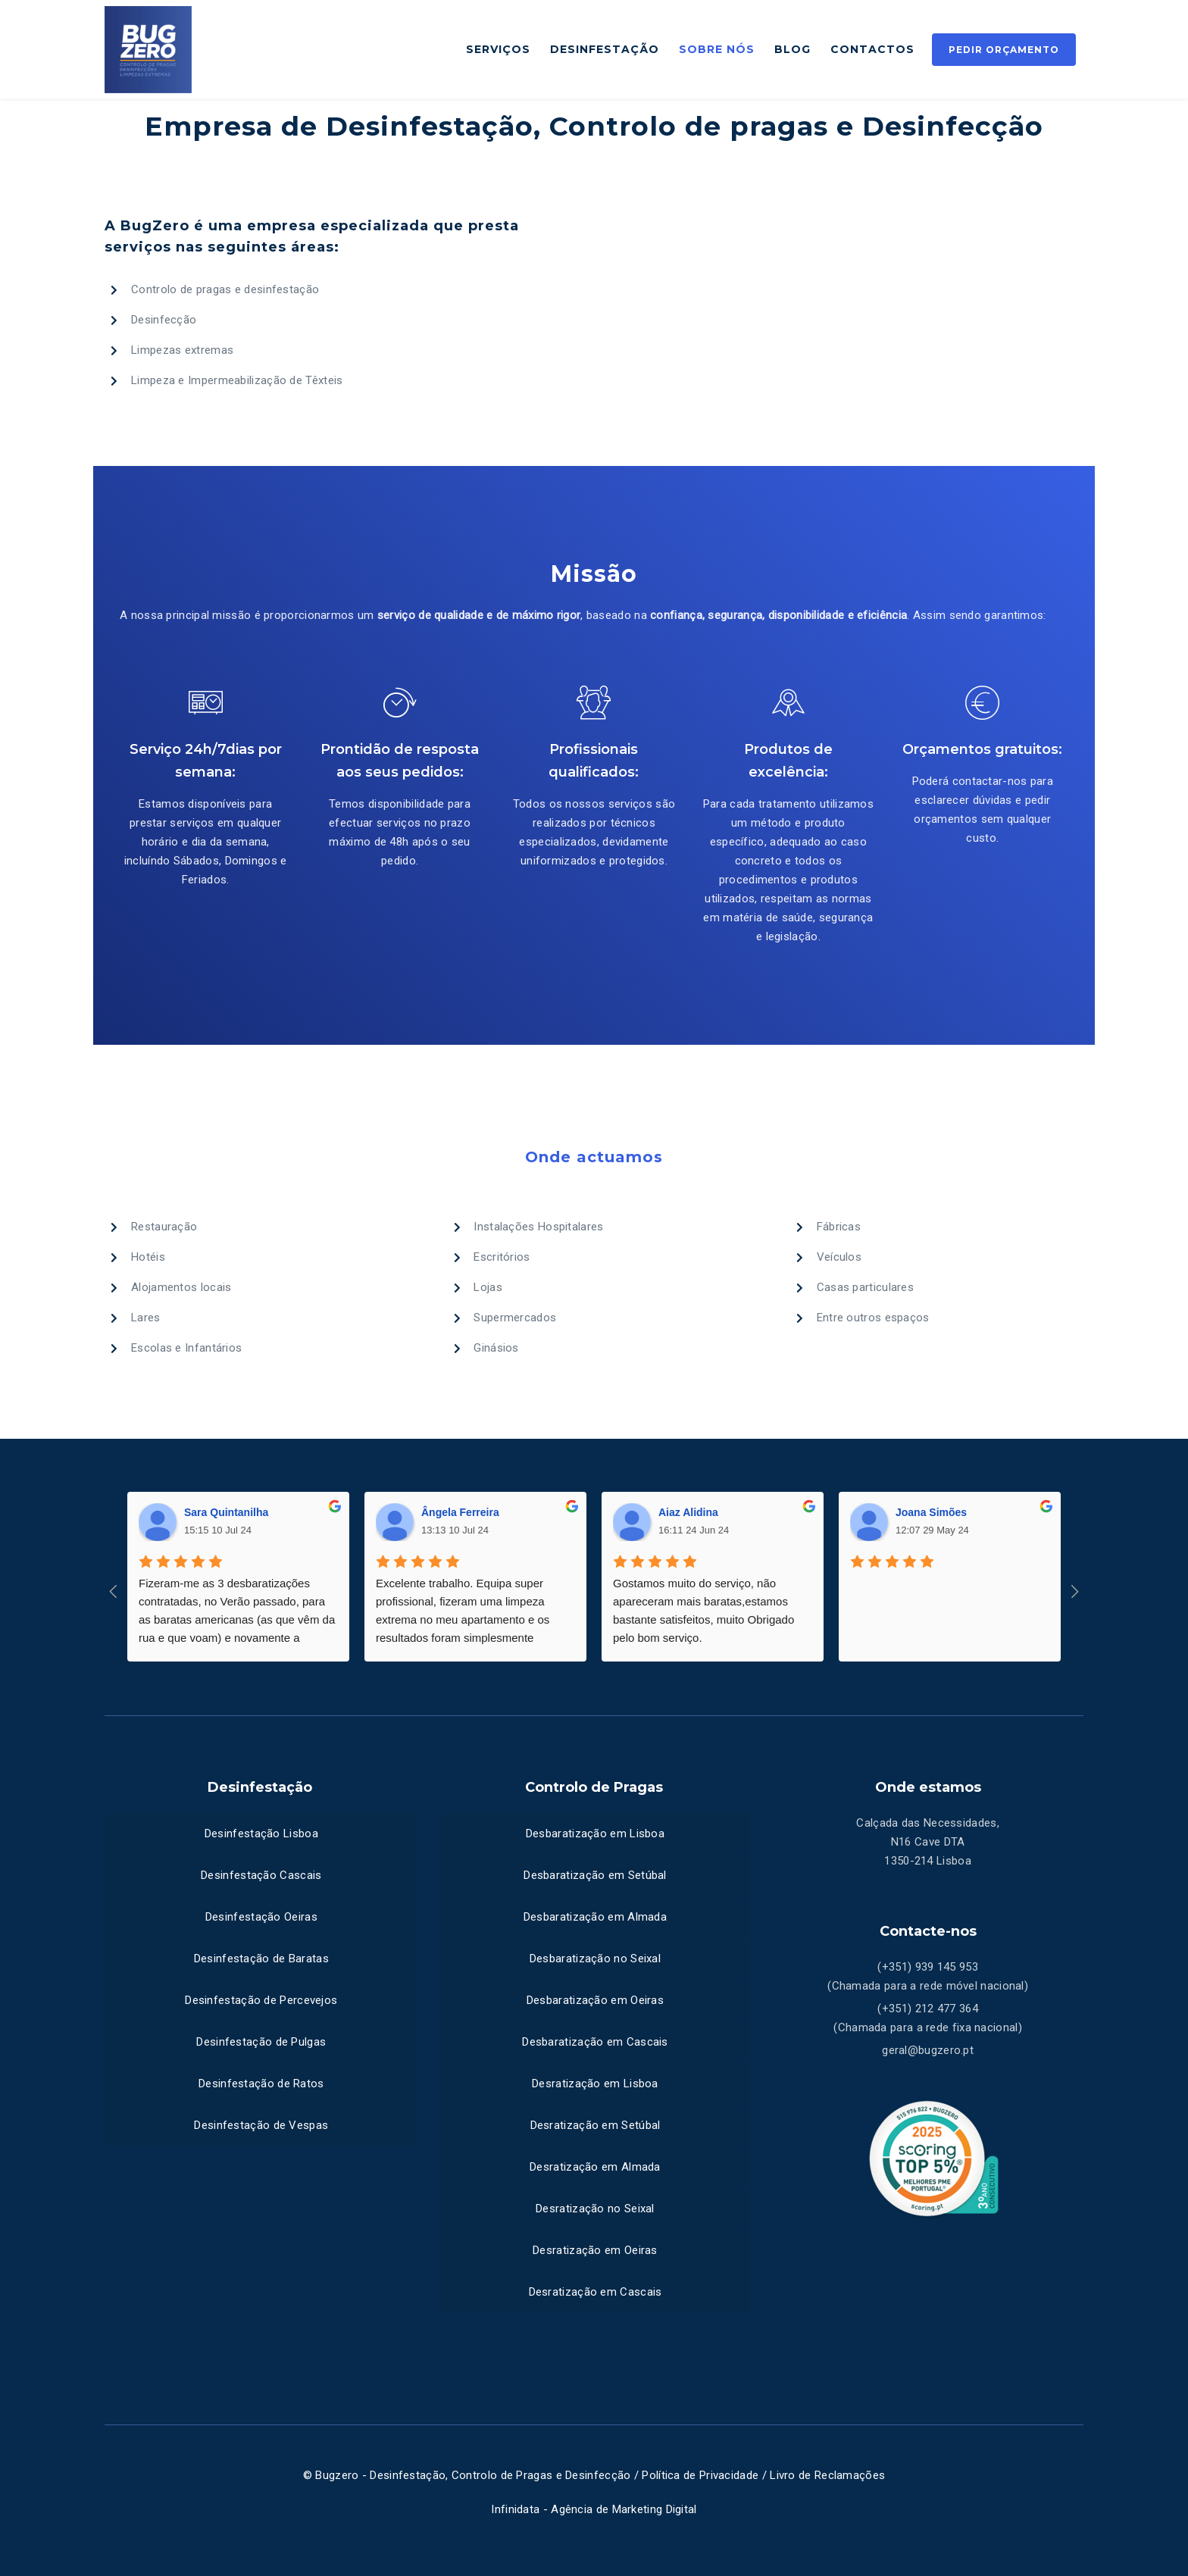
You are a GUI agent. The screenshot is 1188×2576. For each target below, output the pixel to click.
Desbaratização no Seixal (595, 1958)
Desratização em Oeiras (595, 2250)
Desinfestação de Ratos (261, 2083)
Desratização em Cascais (595, 2292)
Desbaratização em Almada (595, 1917)
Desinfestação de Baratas (261, 1958)
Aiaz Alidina (688, 1512)
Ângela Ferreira (460, 1512)
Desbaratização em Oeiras (595, 2000)
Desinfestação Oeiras (261, 1917)
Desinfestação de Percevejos (261, 2000)
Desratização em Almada (595, 2167)
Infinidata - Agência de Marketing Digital (593, 2509)
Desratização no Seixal (595, 2208)
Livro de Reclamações (827, 2475)
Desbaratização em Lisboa (595, 1833)
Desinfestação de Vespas (261, 2125)
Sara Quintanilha (226, 1512)
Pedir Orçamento (1004, 49)
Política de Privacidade (698, 2475)
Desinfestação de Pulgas (261, 2042)
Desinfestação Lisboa (261, 1833)
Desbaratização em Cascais (595, 2042)
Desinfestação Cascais (261, 1875)
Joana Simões (931, 1512)
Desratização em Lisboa (595, 2083)
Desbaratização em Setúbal (595, 1875)
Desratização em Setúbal (595, 2125)
